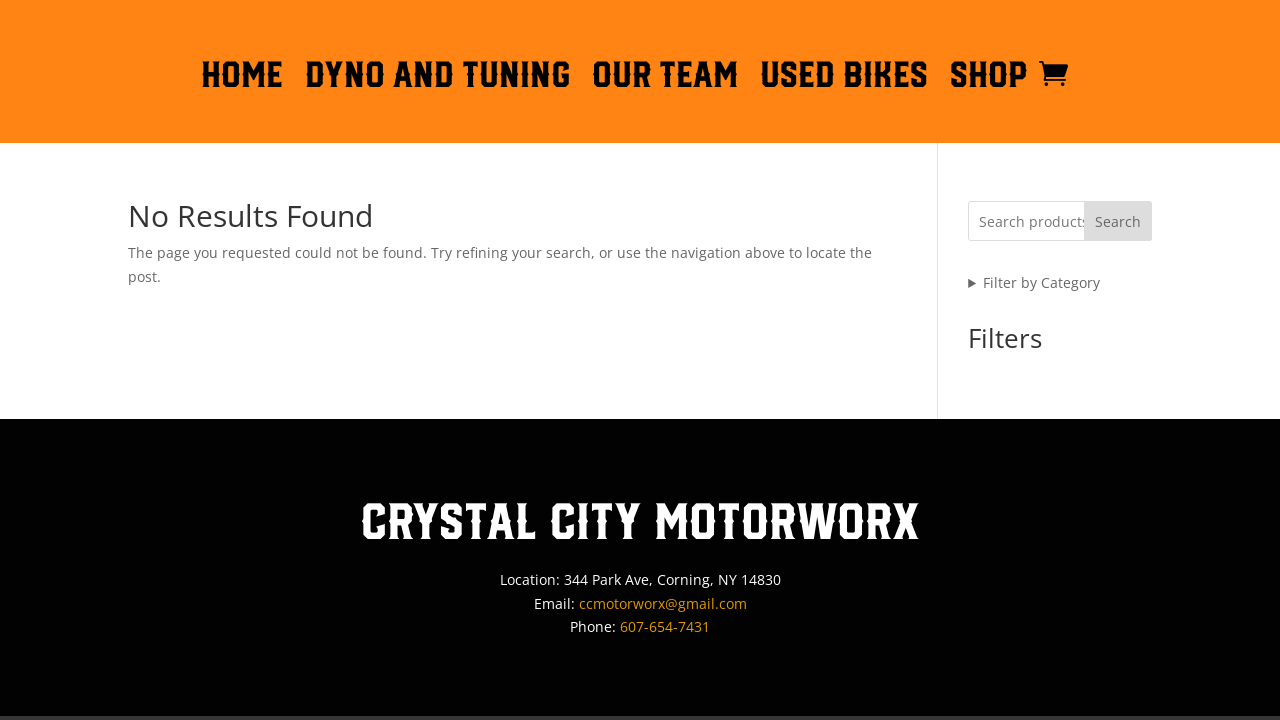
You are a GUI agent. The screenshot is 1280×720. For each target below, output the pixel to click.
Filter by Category (1041, 282)
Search (1118, 221)
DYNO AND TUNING (437, 78)
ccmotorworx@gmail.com (663, 603)
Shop (989, 78)
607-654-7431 (665, 626)
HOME (242, 78)
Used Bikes (844, 78)
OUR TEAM (665, 78)
